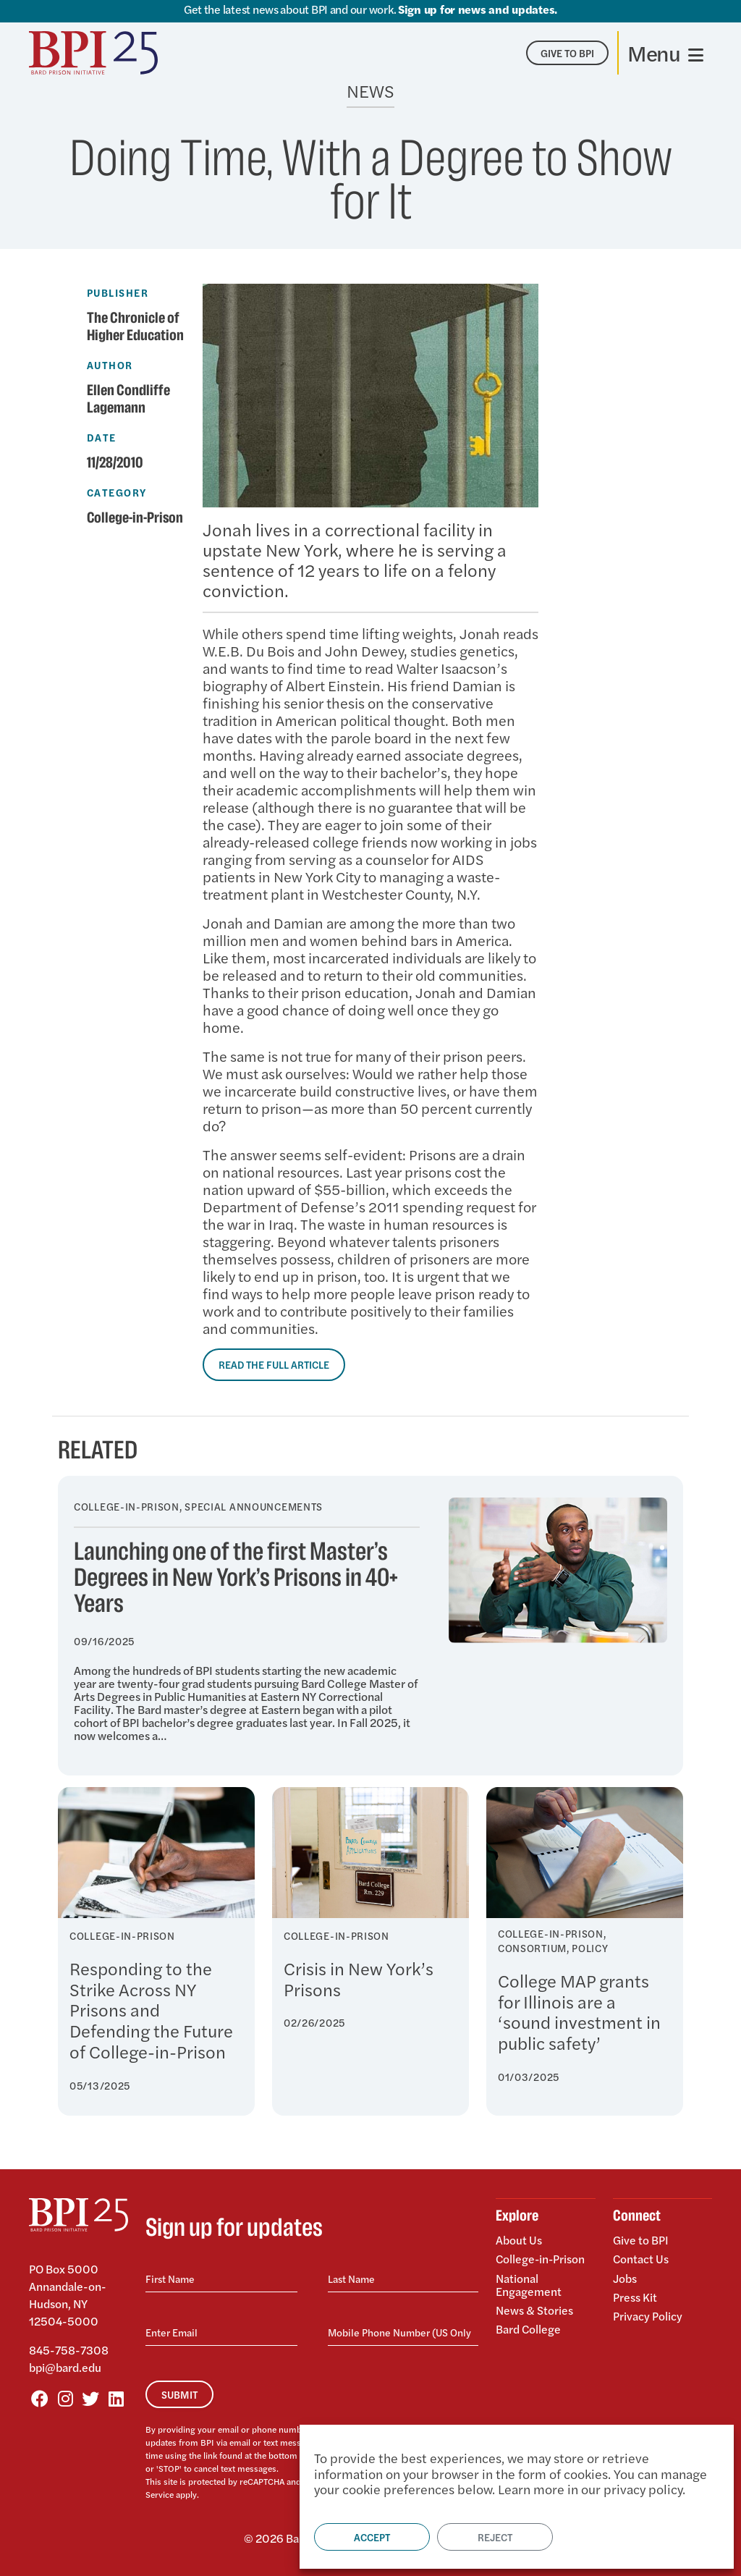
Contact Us (641, 2258)
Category (117, 492)
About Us (519, 2241)
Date (102, 437)
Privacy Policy (647, 2314)
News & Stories (534, 2309)
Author (110, 365)
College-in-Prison (136, 518)
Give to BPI (641, 2241)
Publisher (117, 292)
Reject (495, 2537)
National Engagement (529, 2284)
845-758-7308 (69, 2349)
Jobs (625, 2277)
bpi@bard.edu (65, 2367)
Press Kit (635, 2296)
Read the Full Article (274, 1364)
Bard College (529, 2327)
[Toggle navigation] (665, 53)
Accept (372, 2537)
